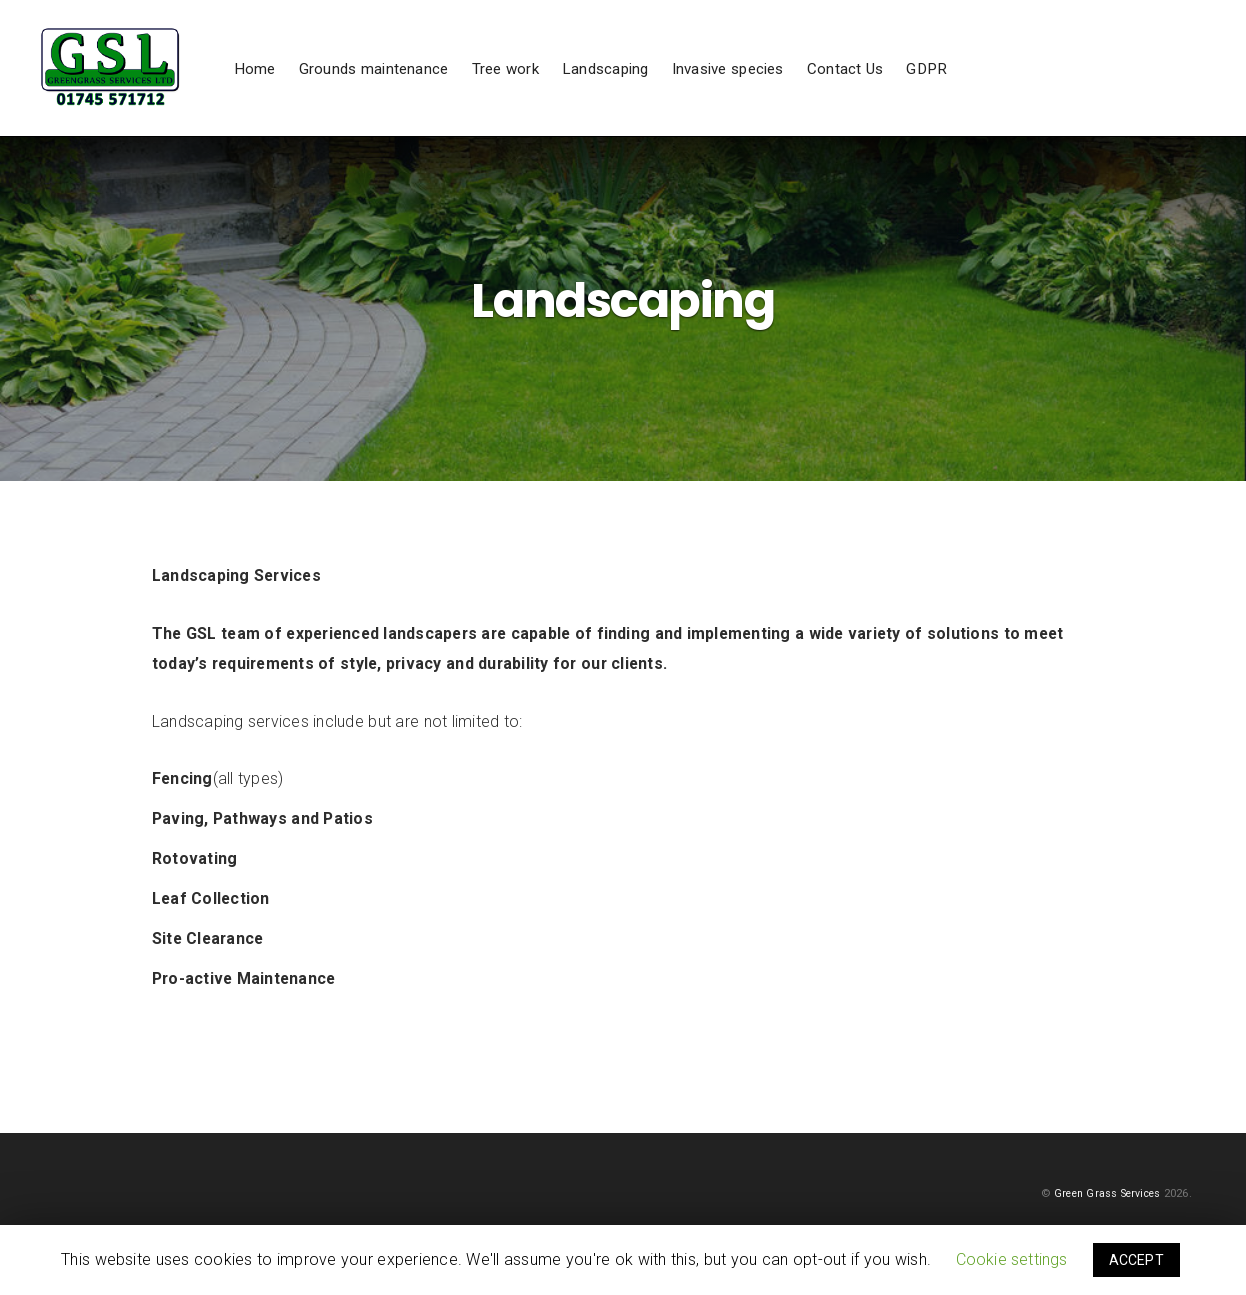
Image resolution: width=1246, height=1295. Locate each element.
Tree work (578, 89)
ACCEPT (1136, 1260)
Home (328, 89)
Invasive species (801, 89)
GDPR (1000, 89)
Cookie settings (1011, 1259)
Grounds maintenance (447, 89)
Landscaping (678, 89)
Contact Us (918, 89)
